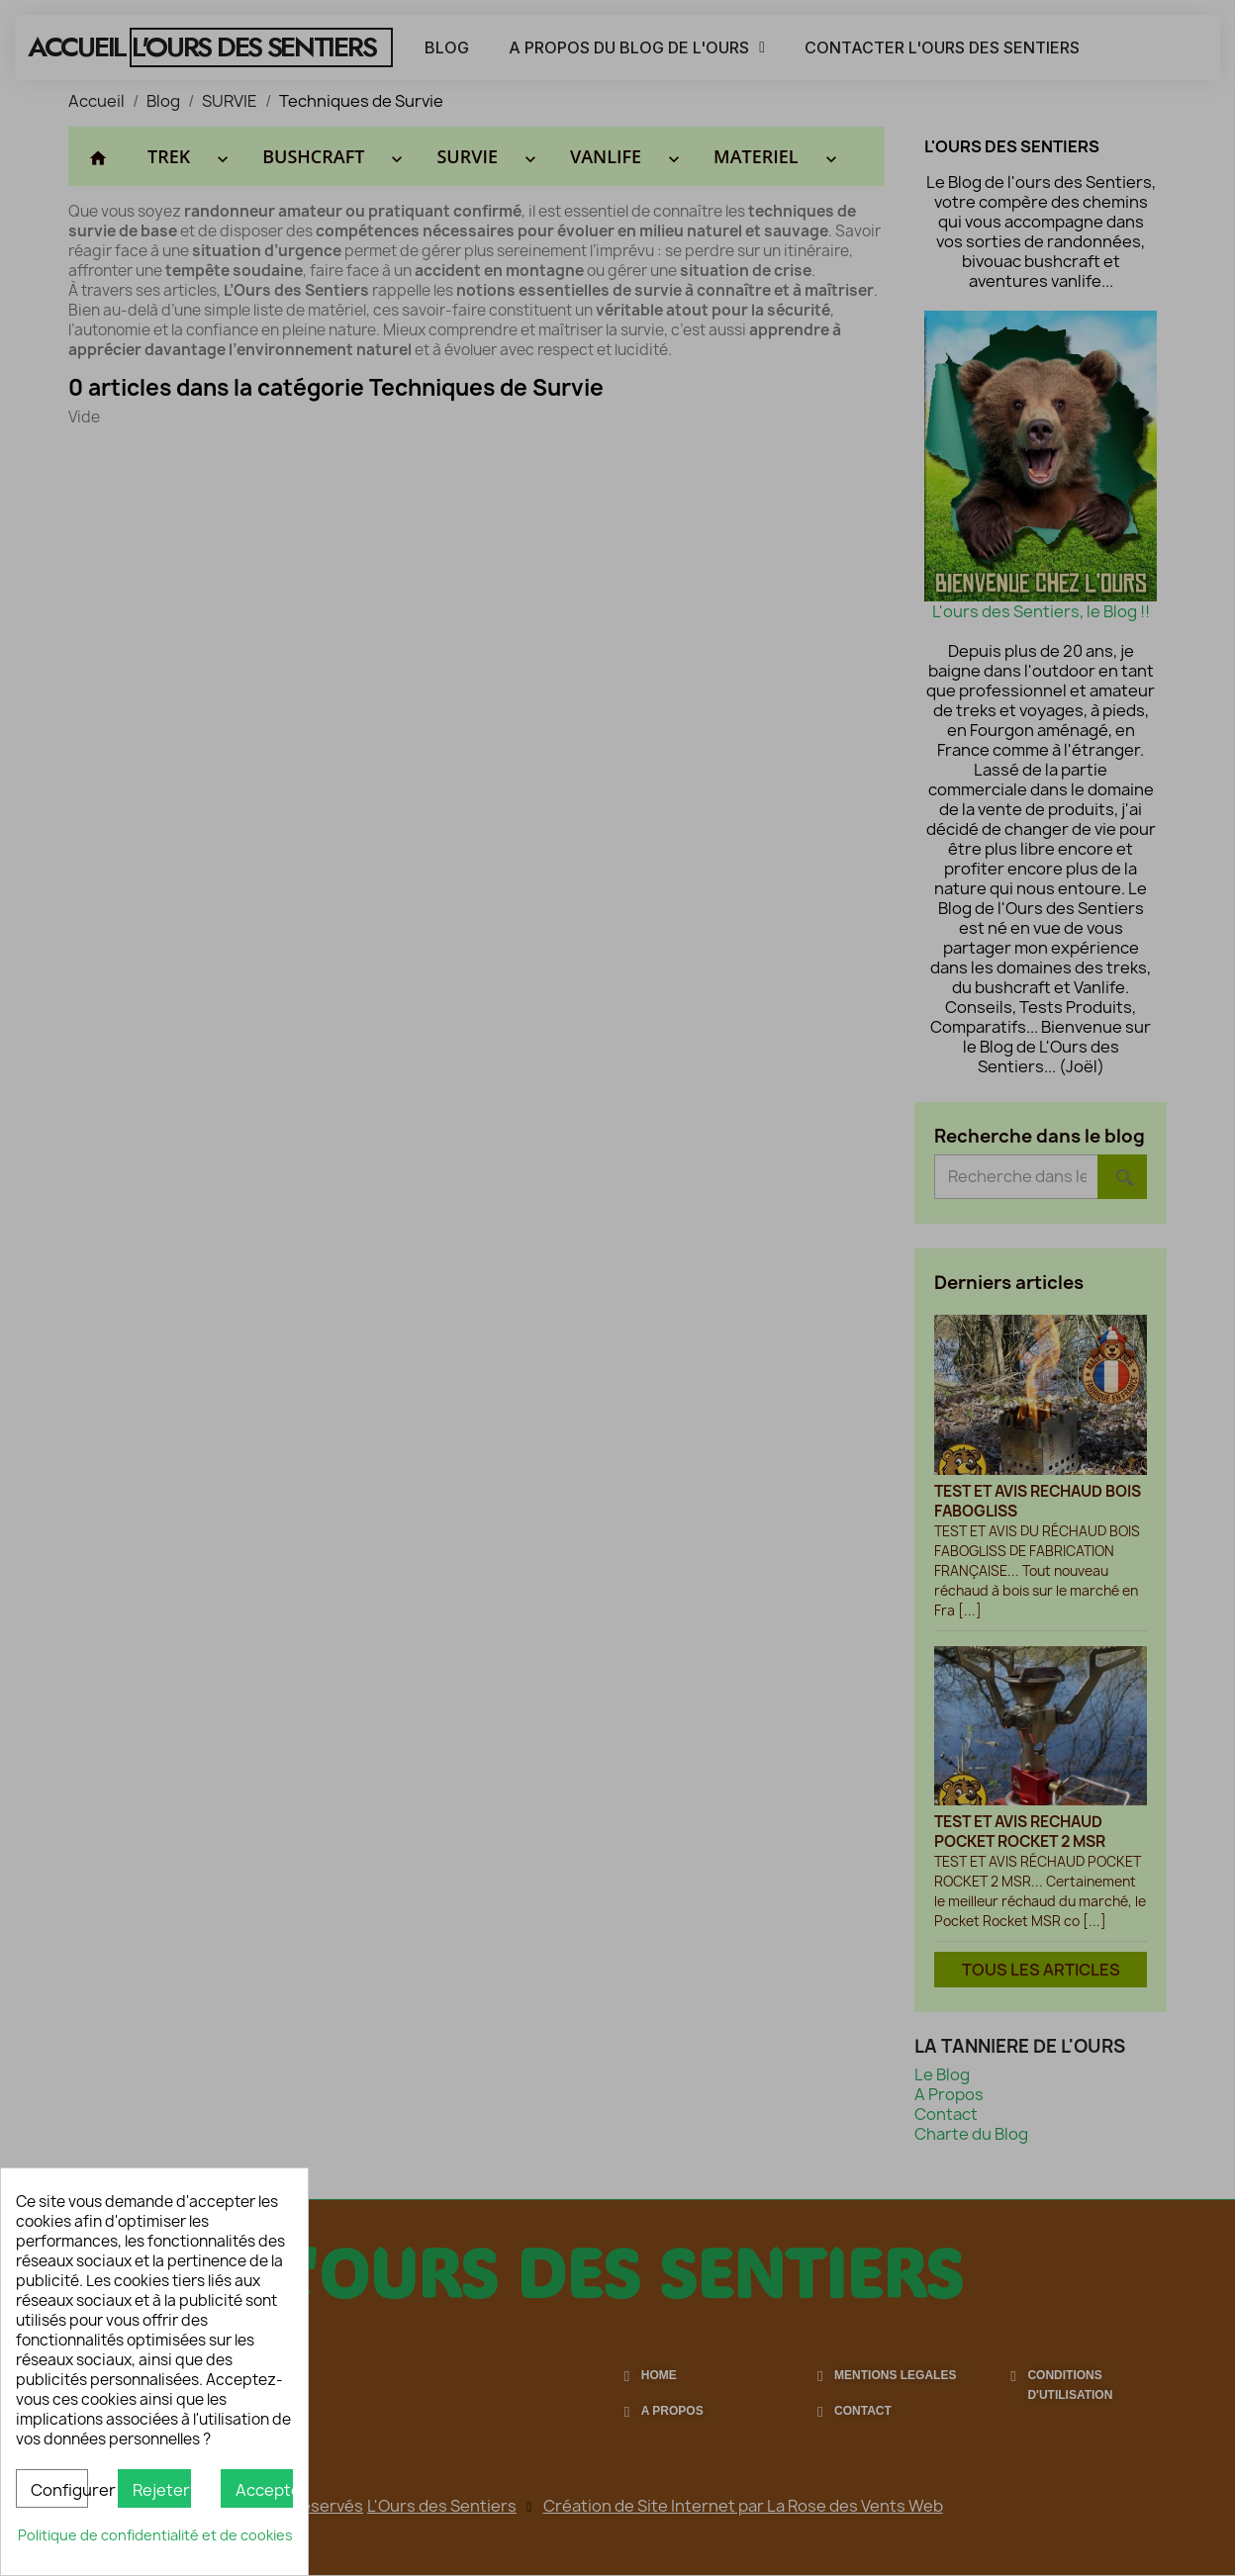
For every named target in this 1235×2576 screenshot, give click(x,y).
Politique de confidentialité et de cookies (155, 2535)
